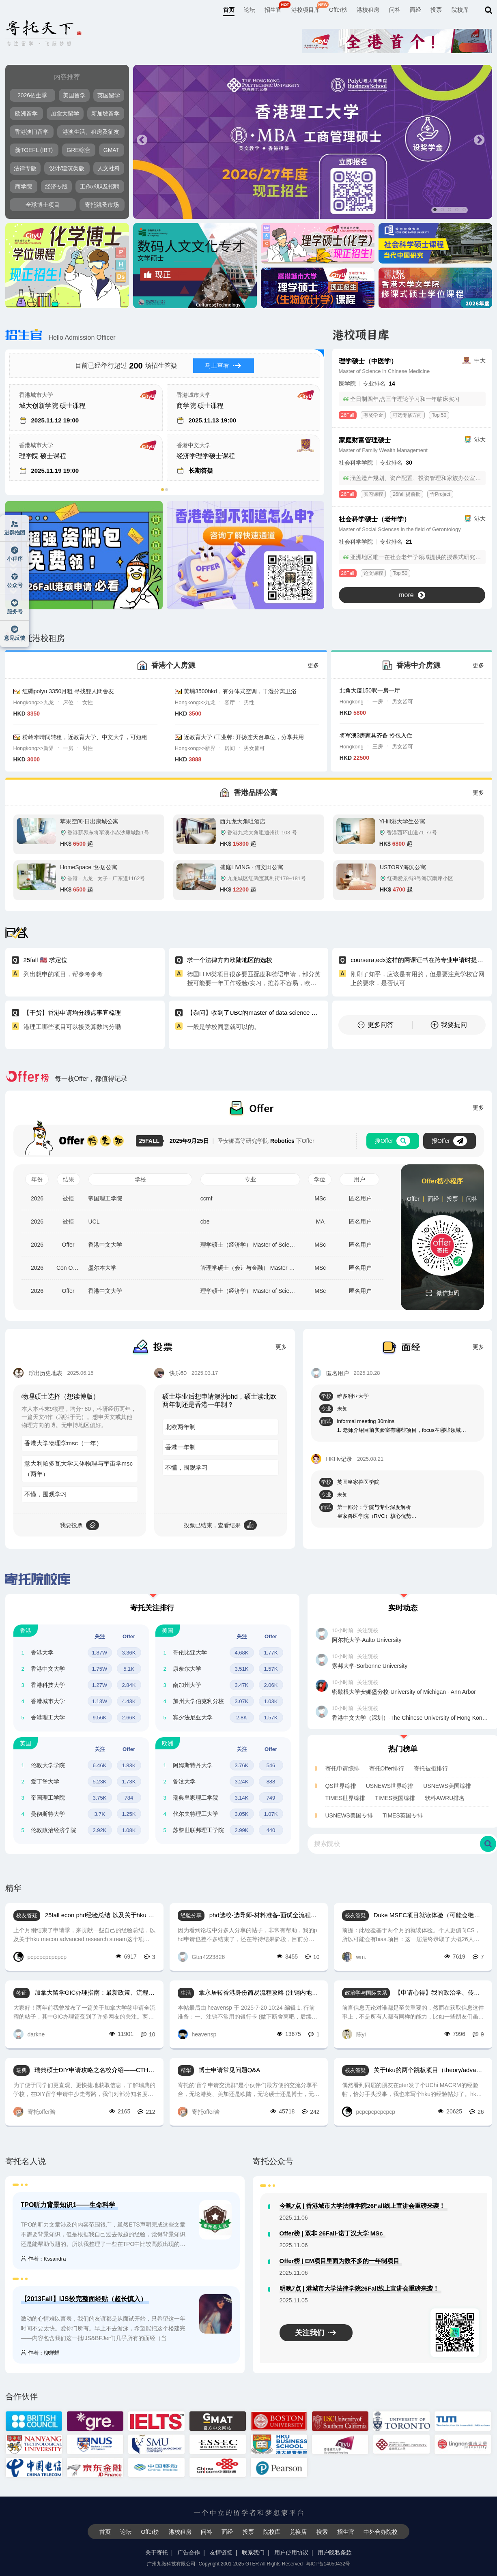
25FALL (151, 1141)
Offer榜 (338, 9)
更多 (313, 665)
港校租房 (368, 9)
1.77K (271, 1653)
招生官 (273, 9)
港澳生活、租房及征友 (90, 132)
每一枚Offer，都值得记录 (66, 1078)
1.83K (129, 1765)
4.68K (242, 1653)
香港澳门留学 (32, 132)
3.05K (242, 1814)
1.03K (271, 1701)
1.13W (100, 1701)
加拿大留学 (65, 113)
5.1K (128, 1669)
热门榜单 (402, 1749)
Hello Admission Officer (60, 337)
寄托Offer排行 (386, 1768)
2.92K (100, 1830)
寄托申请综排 (342, 1768)
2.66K (129, 1717)
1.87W (100, 1653)
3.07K (242, 1701)
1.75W (100, 1669)
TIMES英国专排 (403, 1815)
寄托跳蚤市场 (102, 204)
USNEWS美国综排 (447, 1786)
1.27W (100, 1685)
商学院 (23, 186)
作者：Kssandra (43, 2258)
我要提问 (448, 1025)
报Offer (449, 1141)
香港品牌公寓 (256, 792)
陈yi (354, 2034)
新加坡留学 (105, 113)
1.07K (271, 1814)
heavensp (197, 2034)
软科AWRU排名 (445, 1798)
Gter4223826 (201, 1957)
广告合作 (188, 2552)
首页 (229, 9)
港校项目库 (305, 9)
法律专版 (25, 168)
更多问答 (375, 1025)
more (412, 595)
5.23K (100, 1782)
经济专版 (56, 186)
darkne (29, 2034)
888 (271, 1782)
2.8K (241, 1717)
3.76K (242, 1765)
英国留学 (108, 95)
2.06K (271, 1685)
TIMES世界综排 (345, 1798)
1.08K (129, 1830)
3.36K (129, 1653)
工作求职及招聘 (100, 186)
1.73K (129, 1782)
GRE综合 (78, 150)
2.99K (242, 1830)
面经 (415, 9)
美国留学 (74, 95)
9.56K (100, 1717)
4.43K (129, 1701)
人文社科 (108, 168)
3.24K (242, 1782)
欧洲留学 (26, 113)
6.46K (100, 1765)
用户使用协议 (291, 2552)
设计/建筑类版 (67, 168)
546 (271, 1765)
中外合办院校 (381, 2532)
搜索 (322, 2532)
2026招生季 (32, 95)
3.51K (242, 1669)
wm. (354, 1957)
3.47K (242, 1685)
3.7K (99, 1814)
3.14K (242, 1798)
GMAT (111, 150)
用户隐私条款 (335, 2552)
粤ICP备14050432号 (328, 2564)
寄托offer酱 (34, 2112)
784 (129, 1798)
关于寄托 (156, 2552)
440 (271, 1830)
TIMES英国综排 (395, 1798)
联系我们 (253, 2552)
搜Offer (392, 1141)
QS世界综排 (340, 1786)
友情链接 (221, 2552)
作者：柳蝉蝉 (40, 2352)
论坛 (249, 9)
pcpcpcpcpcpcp (40, 1957)
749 (271, 1798)
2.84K (129, 1685)
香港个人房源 (173, 665)
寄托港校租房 (35, 638)
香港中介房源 (418, 665)
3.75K (100, 1798)
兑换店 (298, 2532)
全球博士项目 (43, 204)
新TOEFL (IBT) (34, 150)
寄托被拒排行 (431, 1768)
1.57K (271, 1669)
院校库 (460, 9)
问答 (394, 9)
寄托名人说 (25, 2161)
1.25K (129, 1814)
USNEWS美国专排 (349, 1815)
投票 (436, 9)
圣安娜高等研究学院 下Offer (242, 1141)
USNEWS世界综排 (389, 1786)
